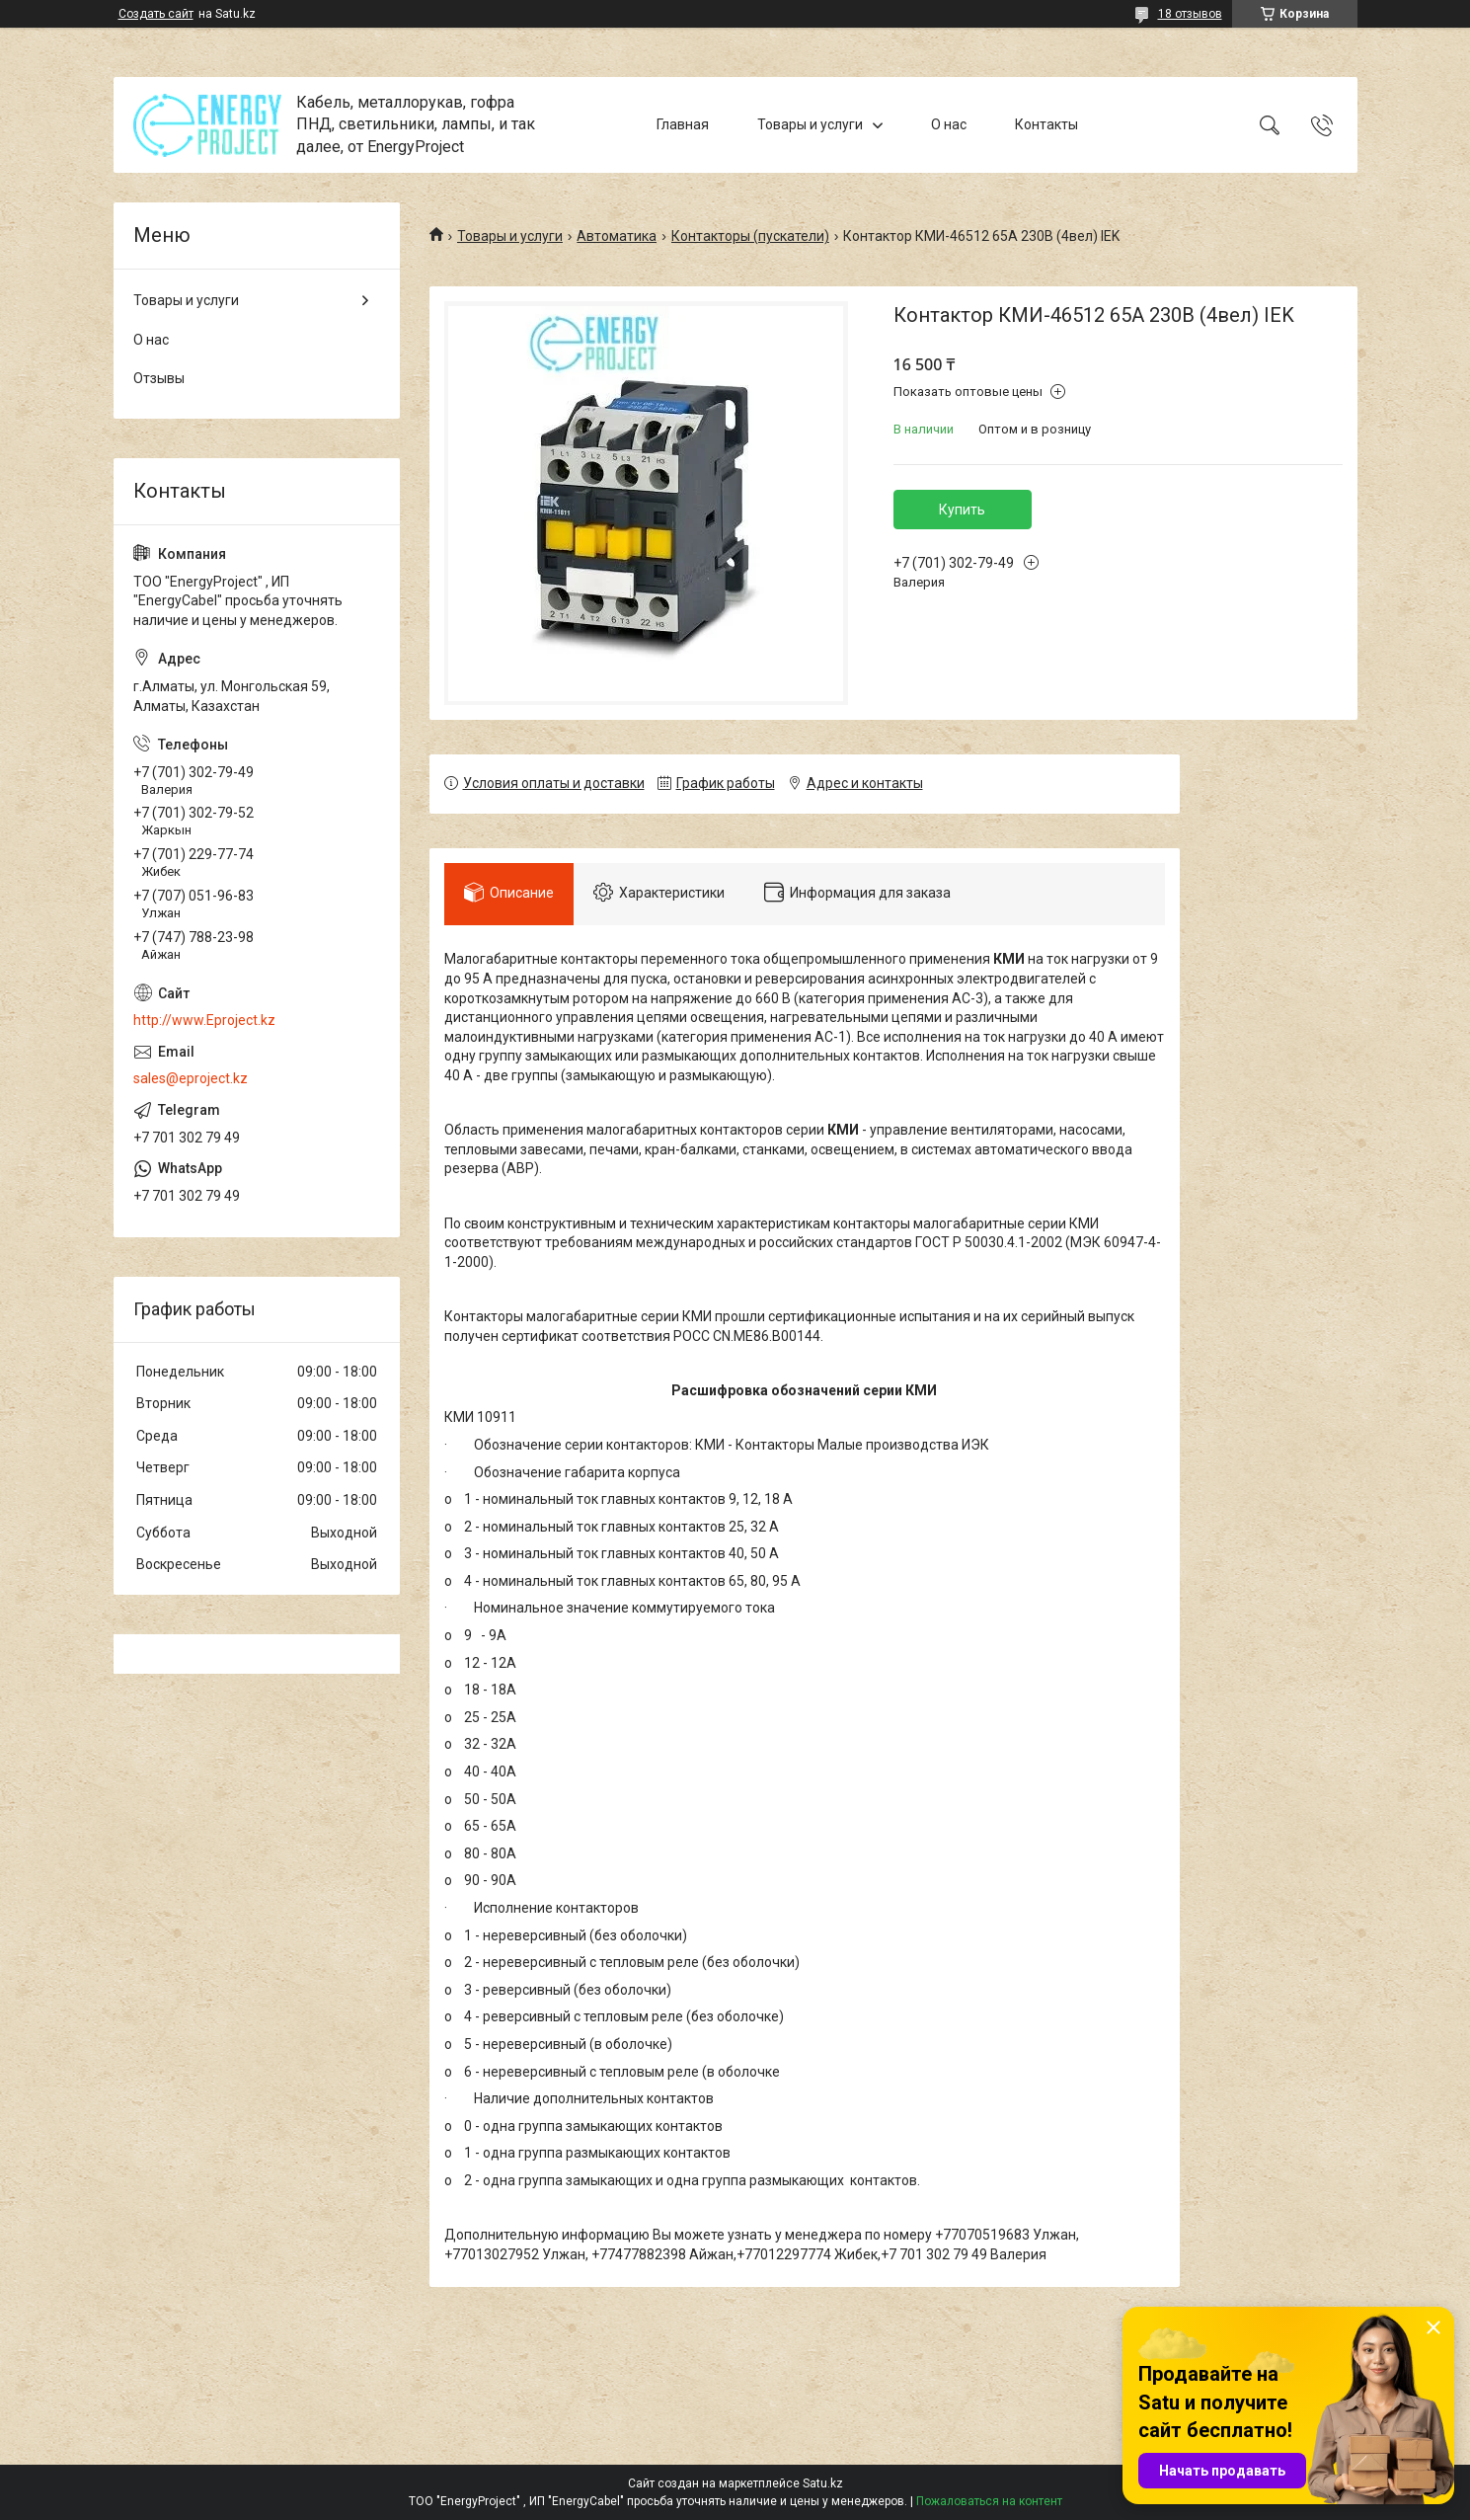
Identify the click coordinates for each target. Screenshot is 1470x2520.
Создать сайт (155, 14)
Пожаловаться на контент (989, 2501)
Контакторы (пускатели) (750, 236)
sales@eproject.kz (190, 1078)
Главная (683, 124)
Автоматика (617, 236)
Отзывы (159, 378)
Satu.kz (823, 2483)
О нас (949, 124)
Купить (962, 509)
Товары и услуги (810, 124)
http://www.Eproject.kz (204, 1020)
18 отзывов (1190, 14)
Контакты (1046, 124)
